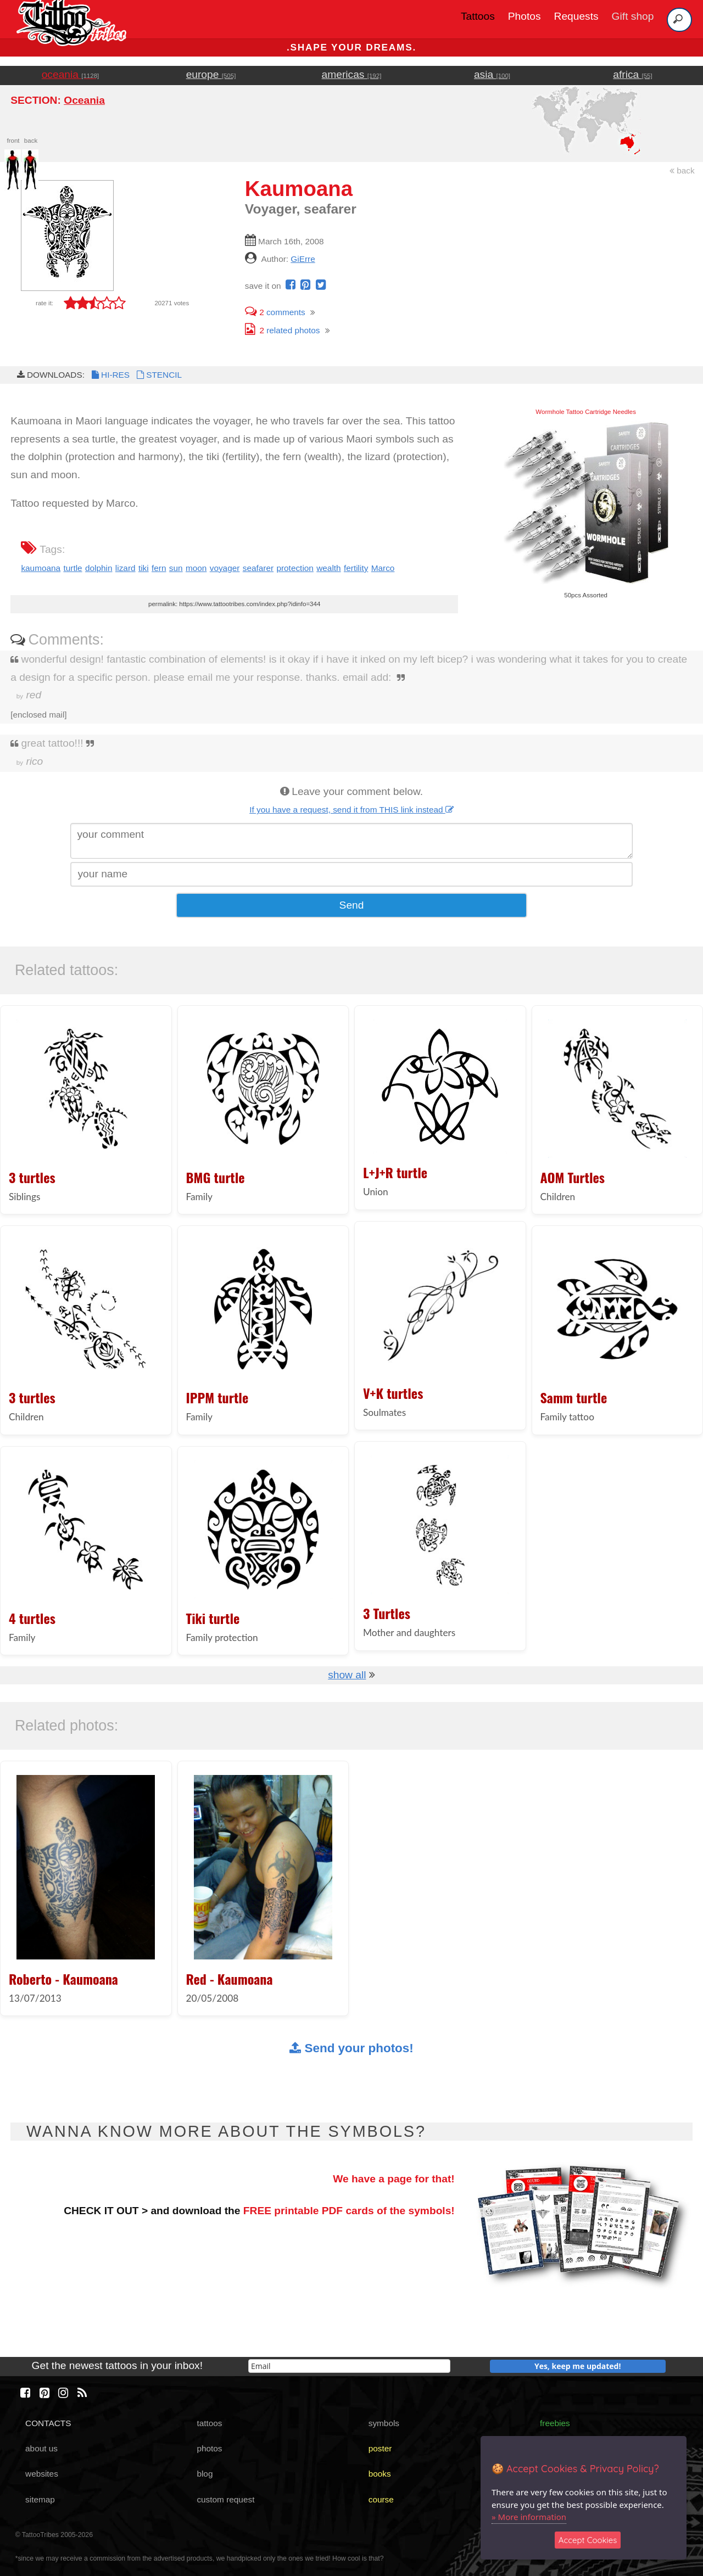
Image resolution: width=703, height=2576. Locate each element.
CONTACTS (48, 2423)
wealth (328, 568)
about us (41, 2448)
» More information (529, 2516)
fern (159, 568)
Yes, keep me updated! (577, 2366)
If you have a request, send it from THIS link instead (351, 809)
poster (380, 2448)
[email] (349, 2366)
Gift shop (633, 16)
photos (209, 2448)
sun (176, 568)
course (381, 2499)
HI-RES (110, 374)
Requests (576, 16)
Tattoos (478, 16)
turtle (72, 568)
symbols (384, 2423)
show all (347, 1675)
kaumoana (40, 568)
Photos (524, 16)
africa (632, 74)
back (682, 170)
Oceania (84, 100)
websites (41, 2473)
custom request (225, 2499)
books (380, 2473)
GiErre (303, 259)
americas (352, 74)
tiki (143, 568)
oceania (70, 74)
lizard (125, 568)
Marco (383, 568)
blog (205, 2473)
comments (275, 312)
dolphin (99, 568)
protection (294, 568)
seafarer (258, 568)
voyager (225, 568)
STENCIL (158, 374)
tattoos (209, 2423)
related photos (282, 330)
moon (196, 568)
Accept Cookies (588, 2540)
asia (492, 74)
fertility (356, 568)
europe (211, 74)
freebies (555, 2423)
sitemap (40, 2499)
